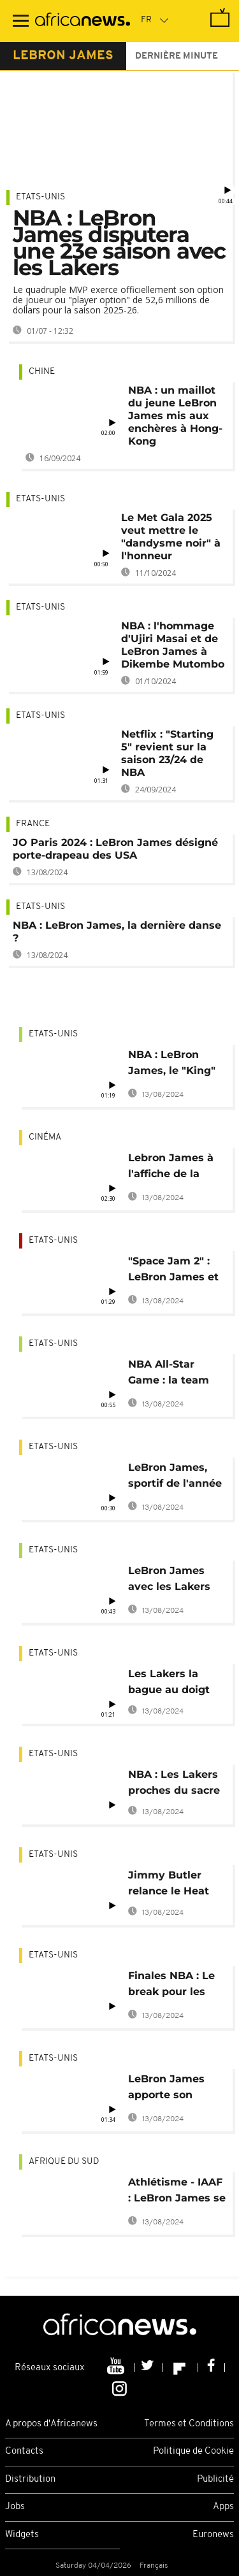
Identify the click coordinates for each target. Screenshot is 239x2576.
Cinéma (45, 1137)
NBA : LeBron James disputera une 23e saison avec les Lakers (119, 242)
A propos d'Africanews (51, 2424)
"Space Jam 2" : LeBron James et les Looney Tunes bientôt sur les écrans (174, 1271)
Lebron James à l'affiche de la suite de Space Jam (171, 1168)
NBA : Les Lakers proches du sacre (174, 1782)
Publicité (215, 2479)
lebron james (63, 56)
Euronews (213, 2535)
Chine (42, 371)
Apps (223, 2507)
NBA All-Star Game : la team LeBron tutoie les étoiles (174, 1374)
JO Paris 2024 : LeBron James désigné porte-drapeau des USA (115, 848)
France (33, 824)
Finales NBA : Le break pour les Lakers (171, 1986)
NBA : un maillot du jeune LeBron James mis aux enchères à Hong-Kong (175, 415)
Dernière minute (176, 56)
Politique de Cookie (193, 2451)
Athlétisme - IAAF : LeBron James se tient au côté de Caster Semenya (177, 2192)
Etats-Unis (40, 197)
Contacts (24, 2451)
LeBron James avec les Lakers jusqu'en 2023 (169, 1580)
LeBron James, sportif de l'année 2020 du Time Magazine (175, 1477)
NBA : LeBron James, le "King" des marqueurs (171, 1064)
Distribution (30, 2479)
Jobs (15, 2507)
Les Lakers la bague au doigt (169, 1682)
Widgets (22, 2535)
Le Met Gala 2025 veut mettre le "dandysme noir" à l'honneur (171, 537)
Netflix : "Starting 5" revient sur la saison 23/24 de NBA (167, 753)
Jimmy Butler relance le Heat (168, 1883)
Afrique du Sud (64, 2161)
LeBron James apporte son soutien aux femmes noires (168, 2089)
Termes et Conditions (189, 2424)
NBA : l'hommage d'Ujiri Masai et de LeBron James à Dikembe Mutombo (172, 645)
